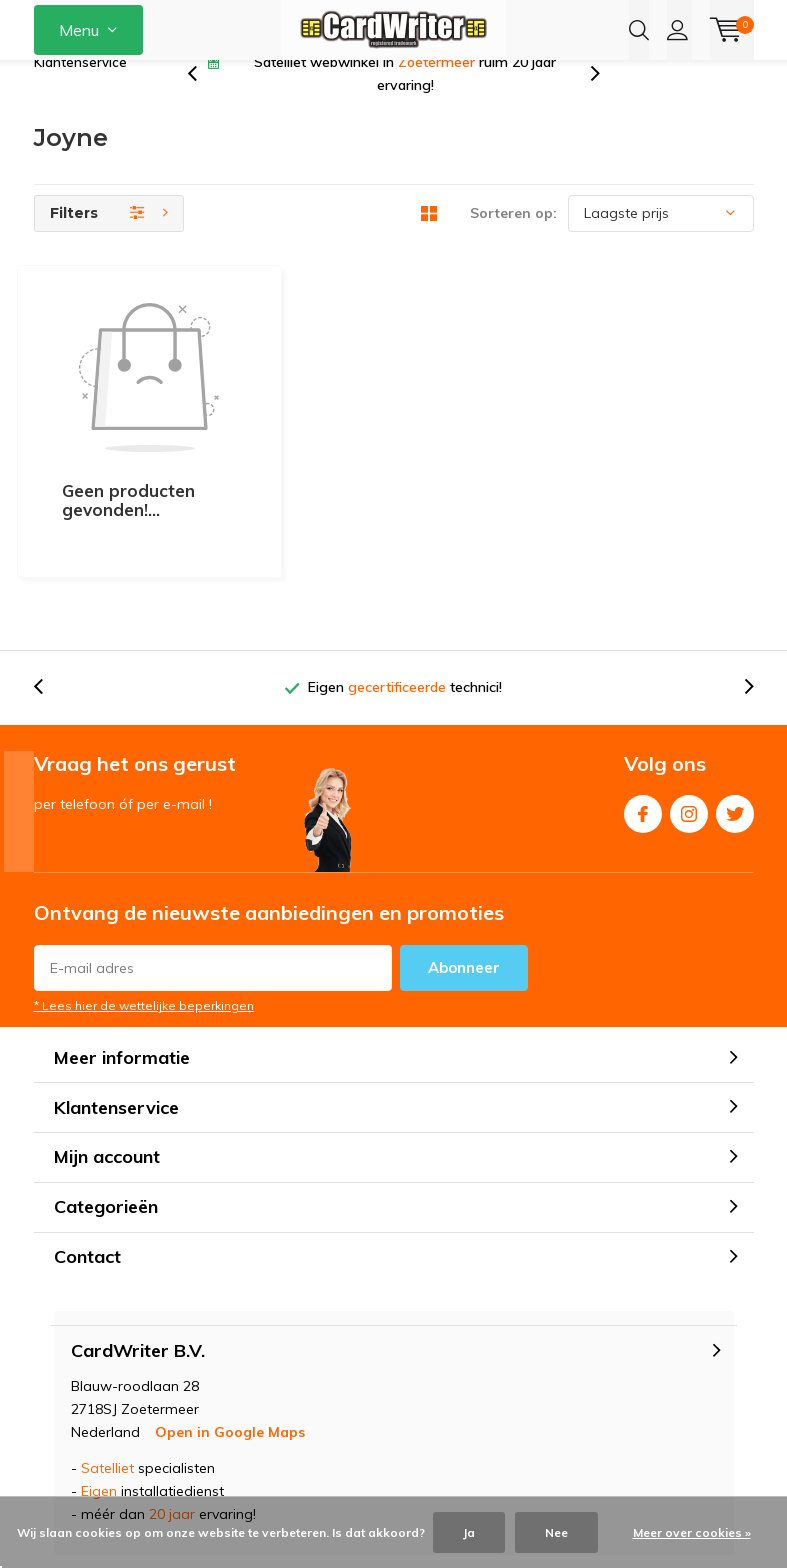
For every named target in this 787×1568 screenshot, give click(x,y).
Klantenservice (80, 94)
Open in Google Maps (230, 1345)
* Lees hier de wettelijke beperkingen (144, 918)
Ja (469, 1532)
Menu (79, 30)
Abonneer (464, 880)
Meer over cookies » (692, 1532)
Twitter (735, 722)
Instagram (689, 722)
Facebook (643, 722)
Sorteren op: (513, 245)
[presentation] (203, 106)
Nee (556, 1532)
